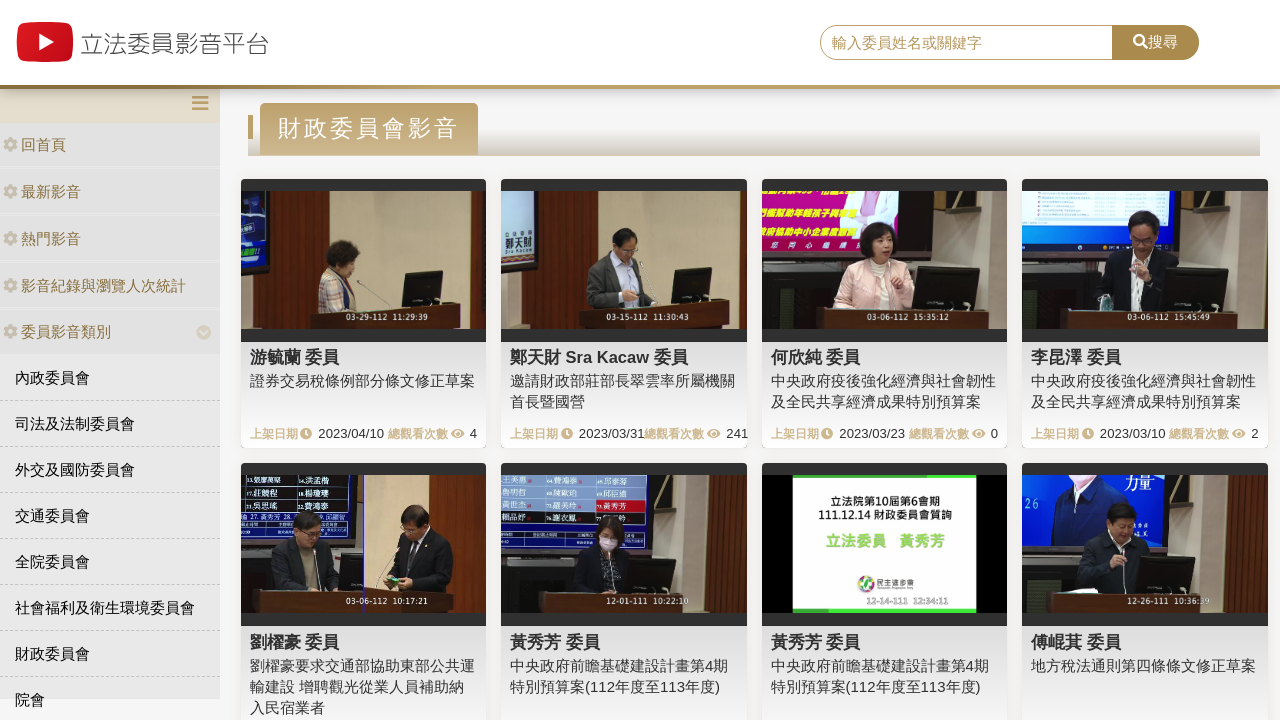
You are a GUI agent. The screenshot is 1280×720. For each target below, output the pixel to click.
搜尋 (1155, 41)
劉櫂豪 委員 (295, 642)
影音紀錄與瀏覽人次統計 (94, 285)
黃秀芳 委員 (555, 642)
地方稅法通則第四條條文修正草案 (1143, 665)
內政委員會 (52, 377)
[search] (966, 43)
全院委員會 (52, 561)
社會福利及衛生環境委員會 (105, 607)
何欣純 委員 (816, 357)
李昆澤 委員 (1076, 357)
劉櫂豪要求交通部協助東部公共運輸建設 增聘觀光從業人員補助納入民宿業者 (362, 687)
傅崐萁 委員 (1076, 642)
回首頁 (34, 144)
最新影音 (42, 191)
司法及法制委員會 (75, 423)
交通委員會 (52, 515)
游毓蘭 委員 (295, 357)
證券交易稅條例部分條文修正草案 (362, 380)
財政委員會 (52, 653)
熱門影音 (42, 238)
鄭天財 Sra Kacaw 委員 (599, 357)
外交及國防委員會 (75, 469)
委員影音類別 (57, 331)
